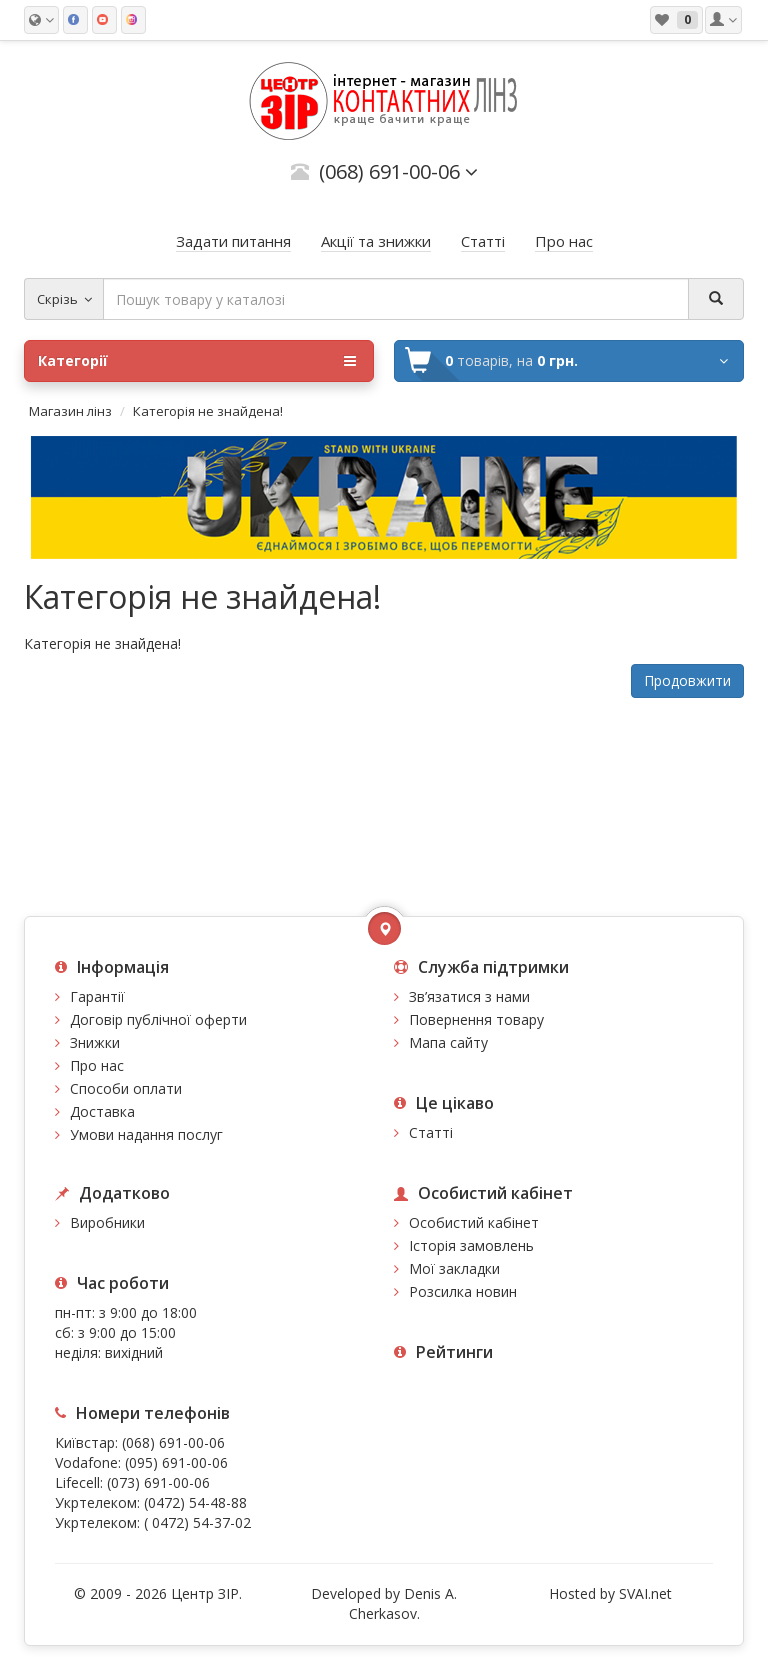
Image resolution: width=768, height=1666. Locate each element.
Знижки (95, 1042)
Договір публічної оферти (158, 1019)
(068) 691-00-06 (173, 1442)
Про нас (97, 1065)
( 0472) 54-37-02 (197, 1522)
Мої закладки (454, 1268)
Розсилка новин (463, 1291)
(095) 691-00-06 (176, 1462)
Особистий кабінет (474, 1222)
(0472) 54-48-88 (195, 1502)
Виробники (107, 1222)
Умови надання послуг (146, 1134)
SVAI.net (645, 1593)
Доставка (102, 1111)
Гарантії (97, 996)
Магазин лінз (70, 411)
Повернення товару (476, 1019)
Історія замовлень (471, 1245)
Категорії (197, 361)
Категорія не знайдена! (208, 411)
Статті (431, 1132)
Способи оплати (126, 1088)
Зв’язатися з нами (469, 996)
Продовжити (687, 680)
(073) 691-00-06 (158, 1482)
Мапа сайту (448, 1042)
